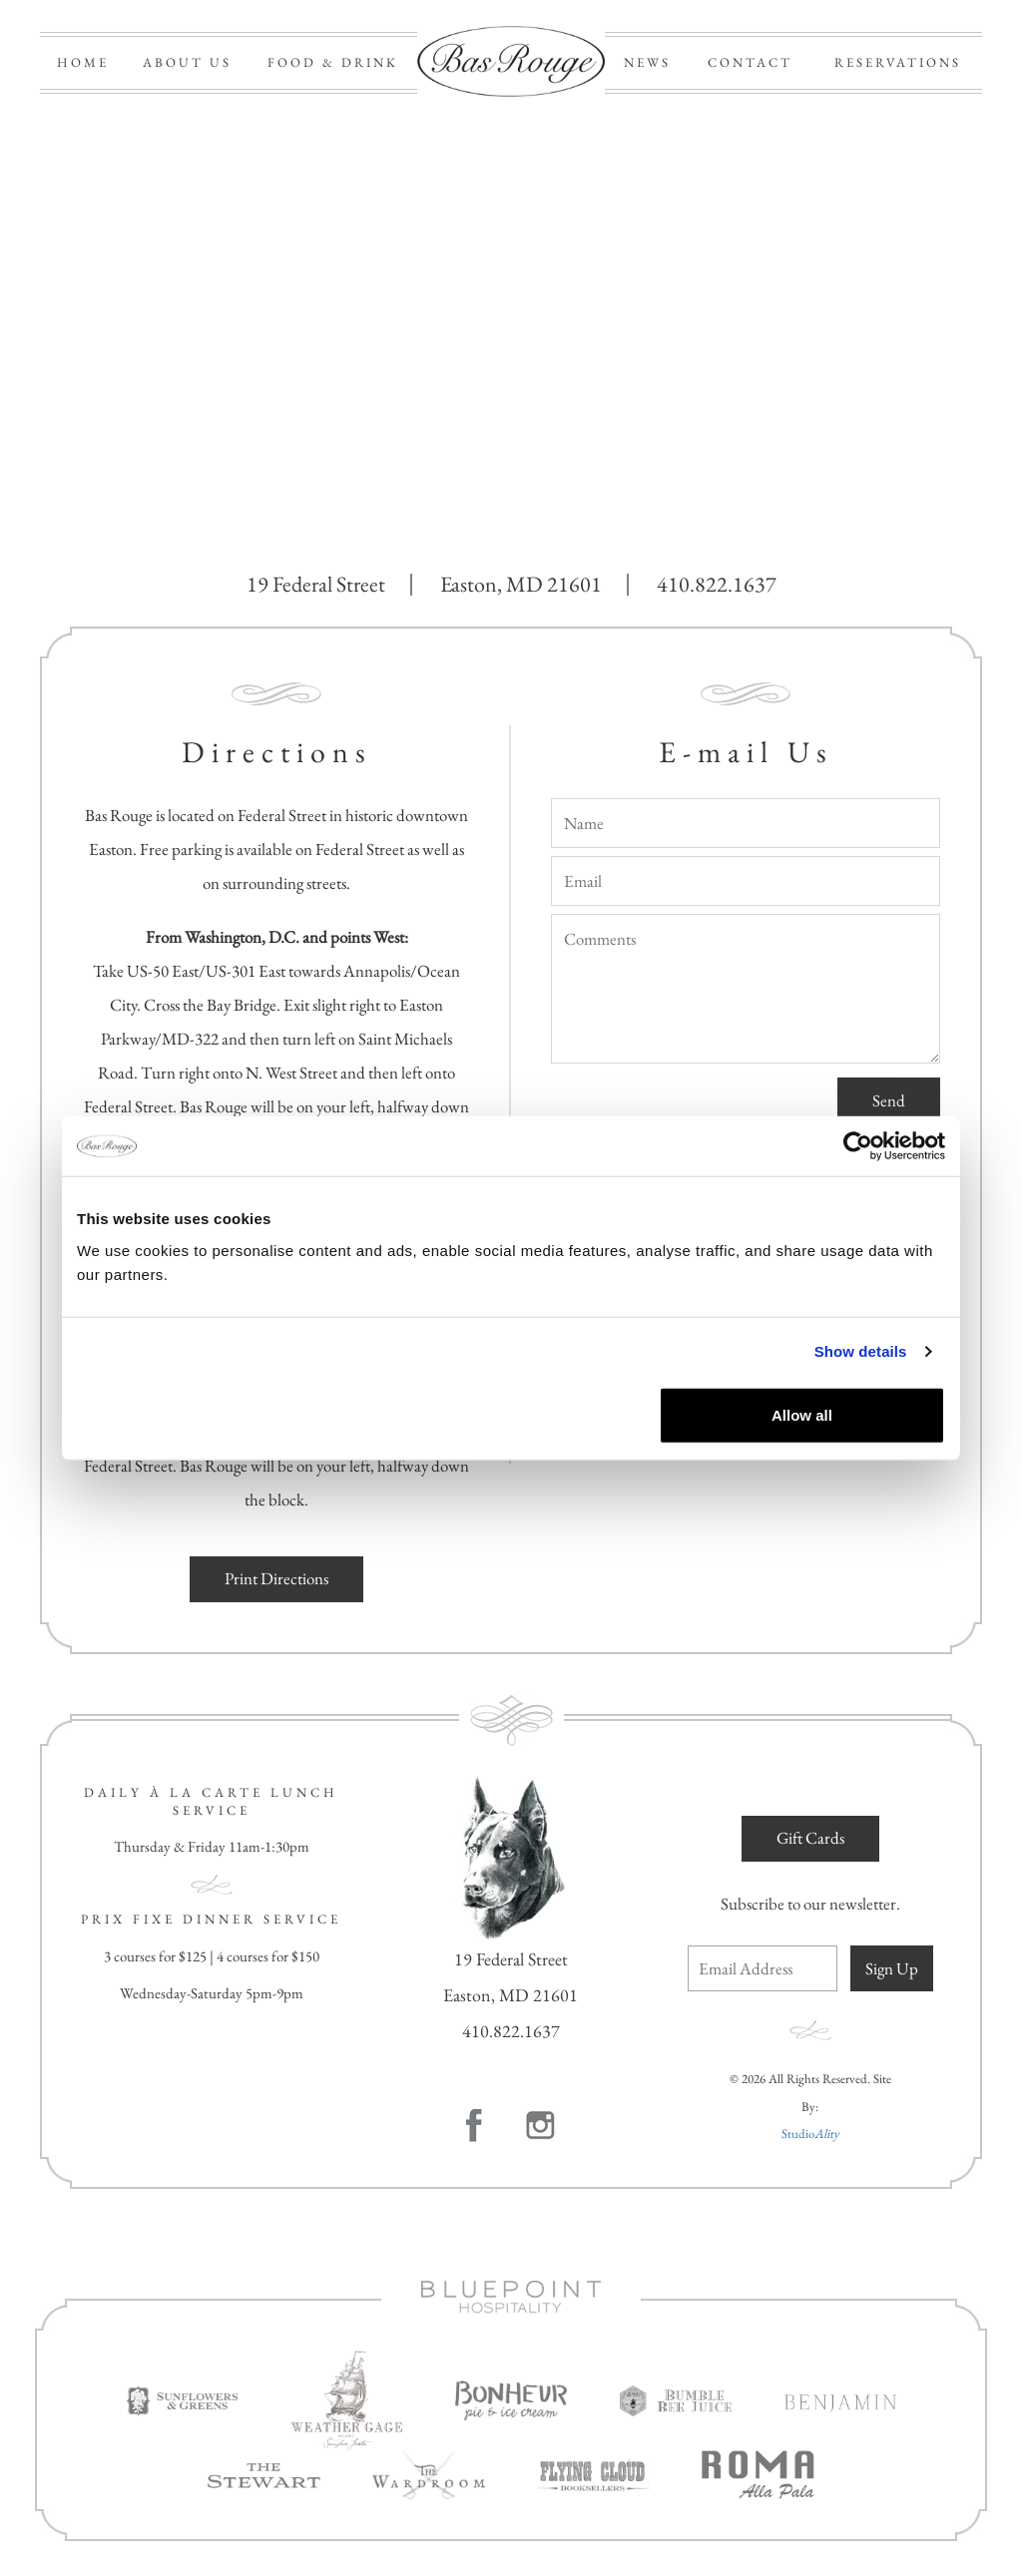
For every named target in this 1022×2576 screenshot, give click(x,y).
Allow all (801, 1414)
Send (888, 1100)
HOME (83, 62)
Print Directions (276, 1578)
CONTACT (750, 62)
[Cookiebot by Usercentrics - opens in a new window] (857, 1146)
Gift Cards (810, 1838)
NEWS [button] (647, 62)
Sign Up (891, 1968)
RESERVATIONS (897, 62)
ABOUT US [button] (187, 62)
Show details (860, 1351)
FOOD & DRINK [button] (332, 62)
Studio (810, 2133)
